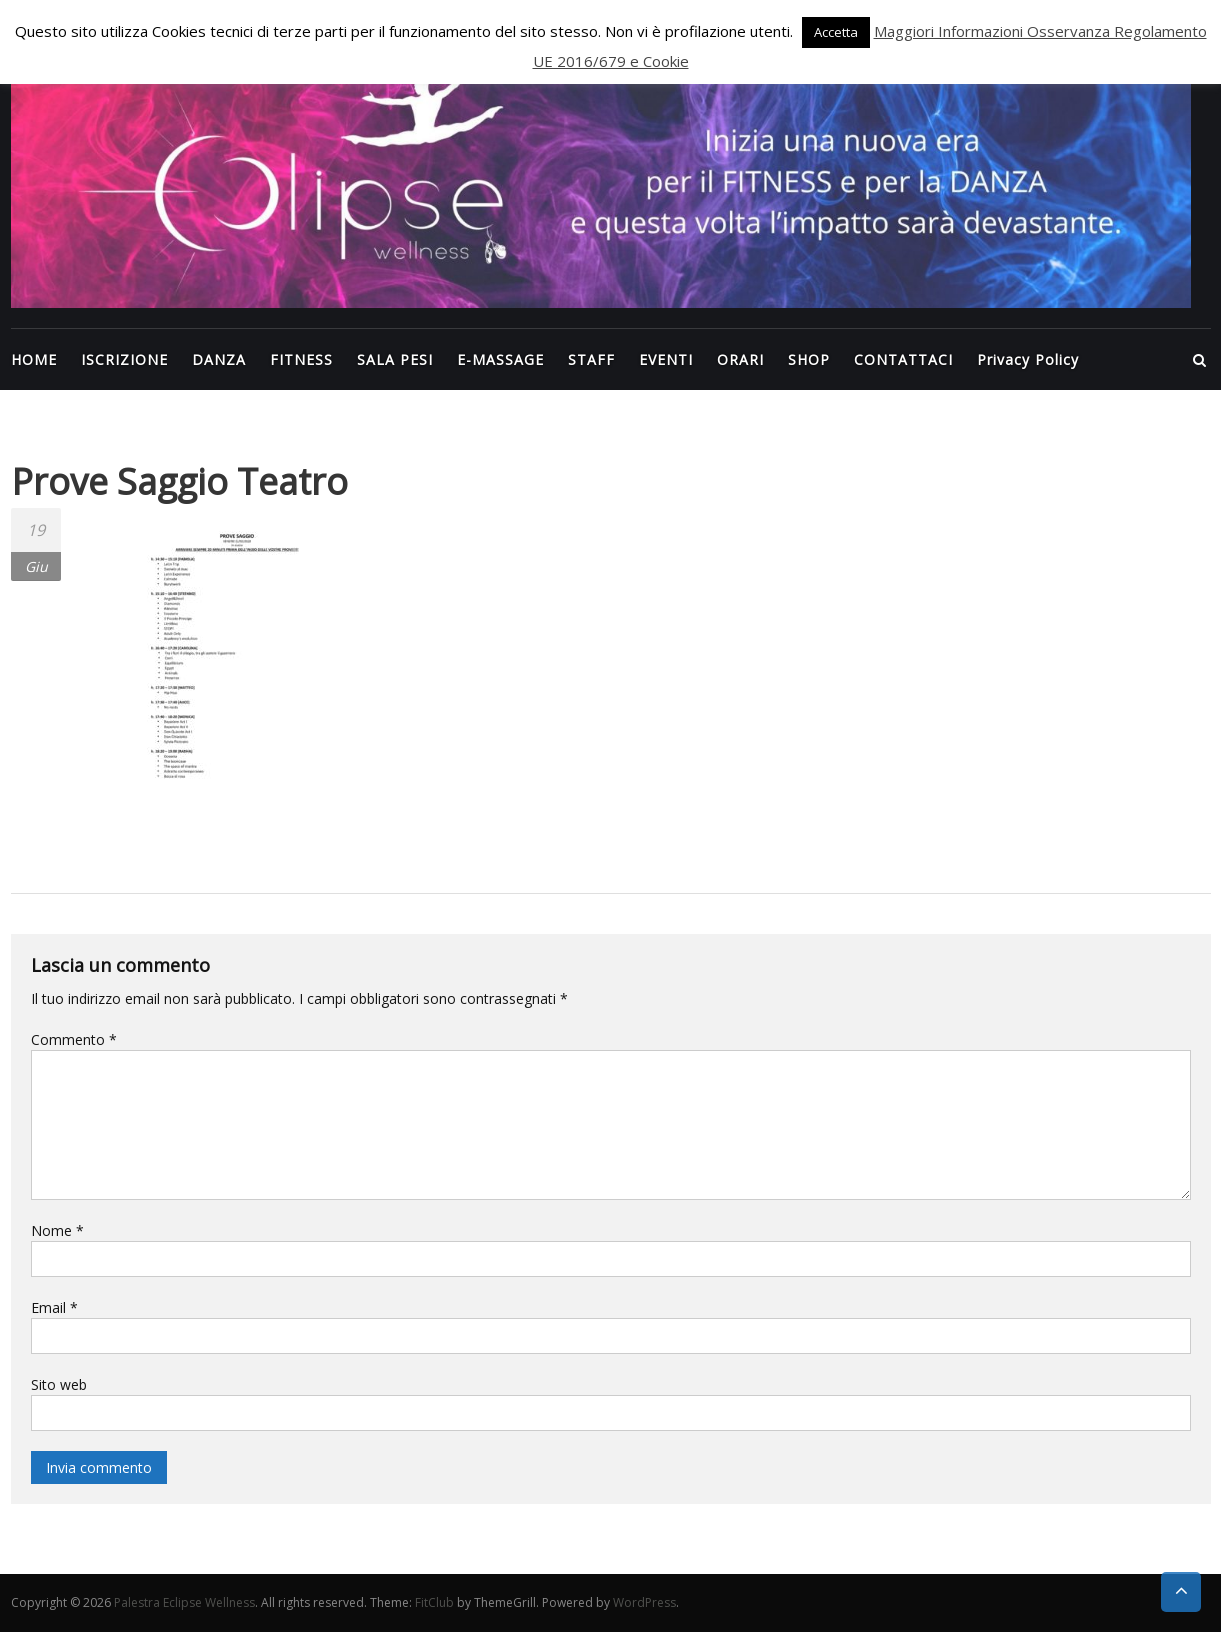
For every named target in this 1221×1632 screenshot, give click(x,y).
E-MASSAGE (500, 359)
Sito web (59, 1384)
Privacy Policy (1028, 359)
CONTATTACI (903, 359)
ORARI (740, 359)
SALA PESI (395, 359)
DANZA (219, 359)
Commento (74, 1039)
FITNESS (301, 359)
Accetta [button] (836, 32)
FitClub (434, 1602)
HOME (34, 359)
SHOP (809, 359)
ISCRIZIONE (124, 359)
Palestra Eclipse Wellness (184, 1602)
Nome (57, 1230)
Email (54, 1307)
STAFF (591, 359)
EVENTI (666, 359)
